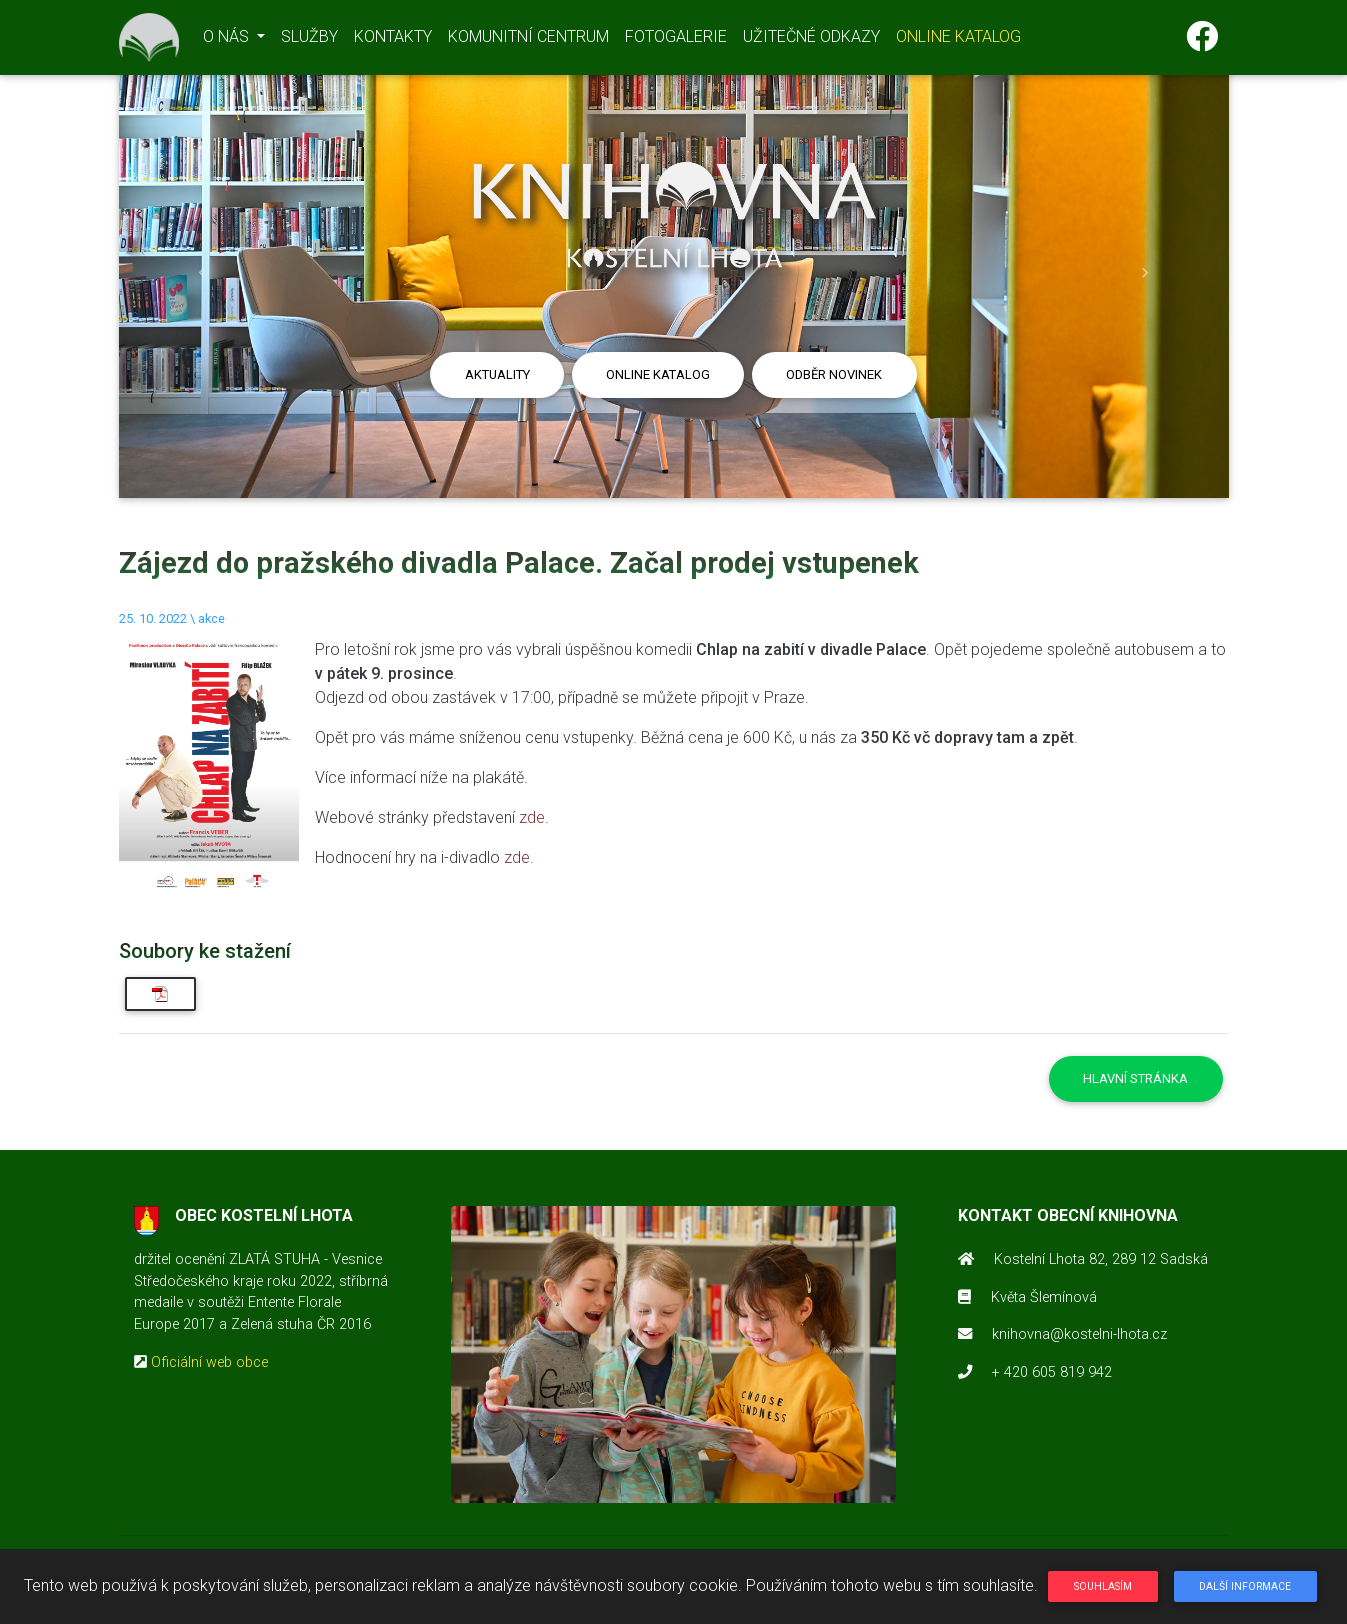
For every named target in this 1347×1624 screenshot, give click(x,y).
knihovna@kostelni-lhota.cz (1079, 1334)
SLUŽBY (309, 40)
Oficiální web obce (209, 1362)
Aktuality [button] (497, 374)
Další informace (1245, 1586)
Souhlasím (1103, 1586)
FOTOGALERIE (676, 40)
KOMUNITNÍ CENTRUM (528, 40)
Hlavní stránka (1135, 1078)
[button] (202, 273)
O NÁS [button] (228, 40)
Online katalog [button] (658, 374)
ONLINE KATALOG (958, 40)
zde (532, 817)
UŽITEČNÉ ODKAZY (811, 40)
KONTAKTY (393, 40)
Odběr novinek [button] (834, 374)
